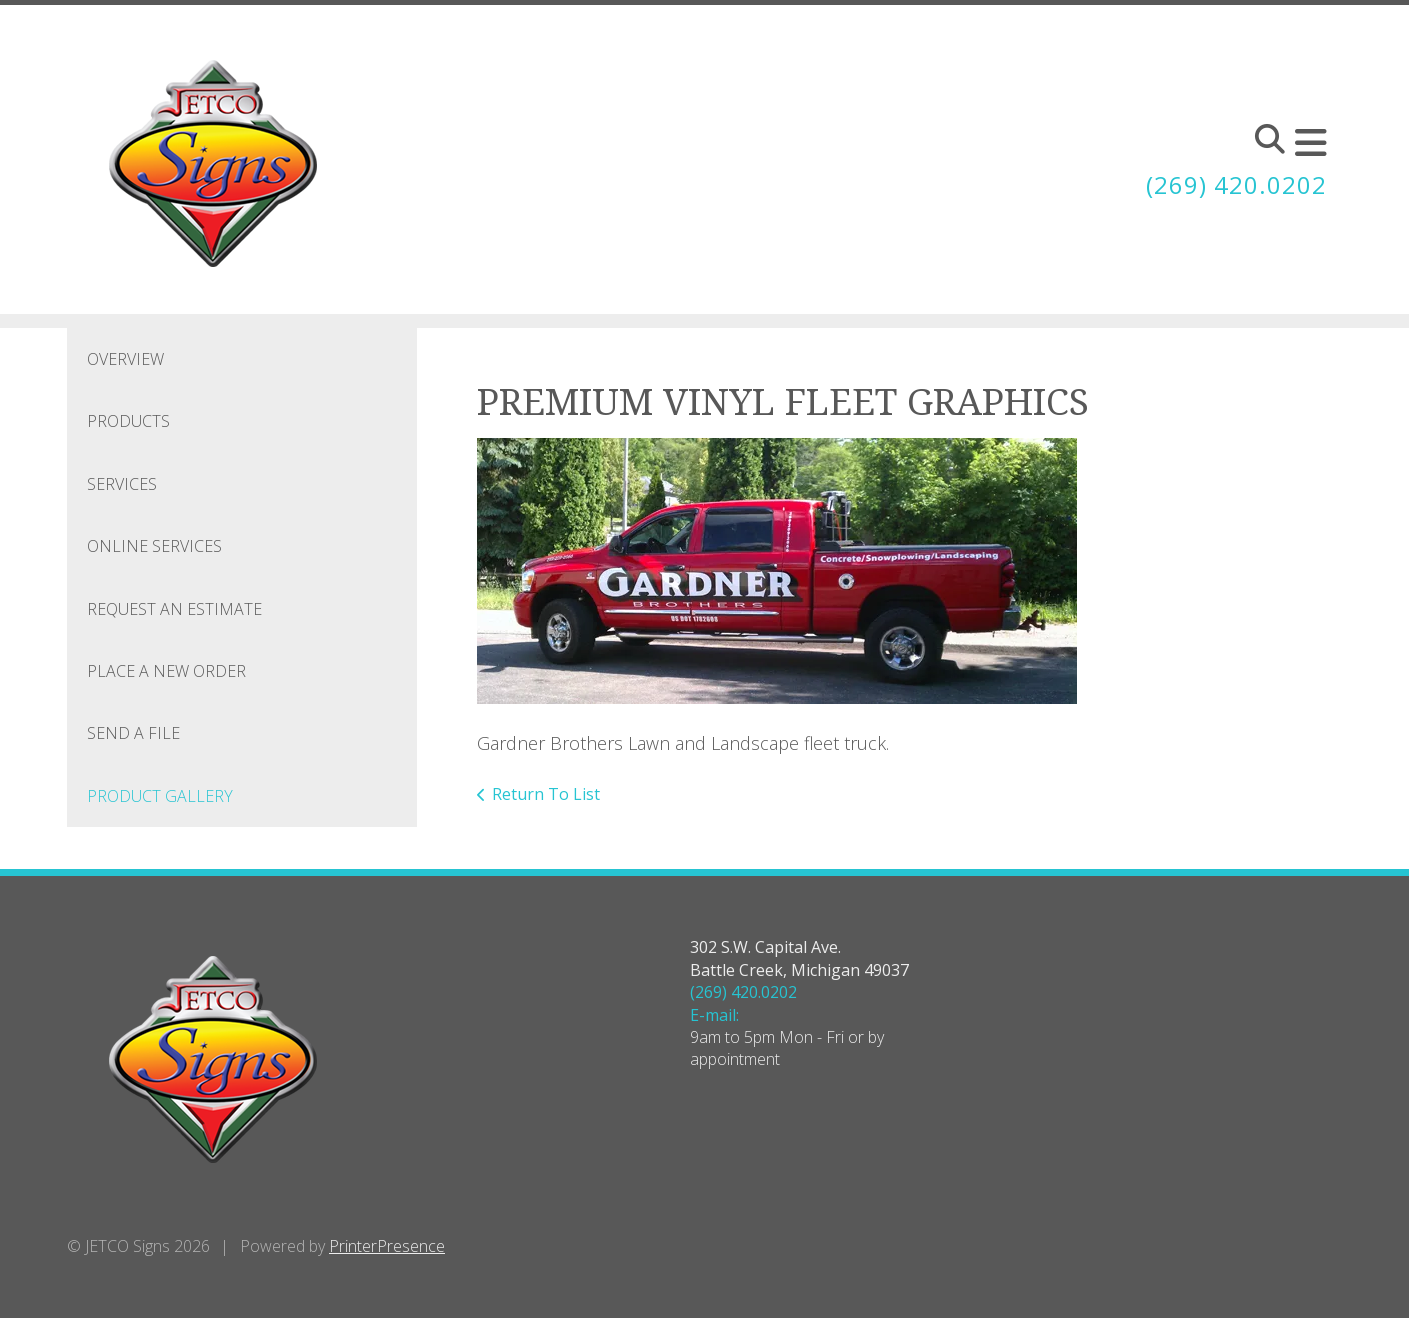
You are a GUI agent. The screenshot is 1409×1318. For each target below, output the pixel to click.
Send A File (133, 733)
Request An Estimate (174, 609)
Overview (125, 359)
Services (122, 484)
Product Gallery (160, 796)
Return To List (546, 794)
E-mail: (714, 1015)
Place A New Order (166, 671)
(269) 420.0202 (1236, 184)
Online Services (154, 546)
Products (128, 421)
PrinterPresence (387, 1246)
